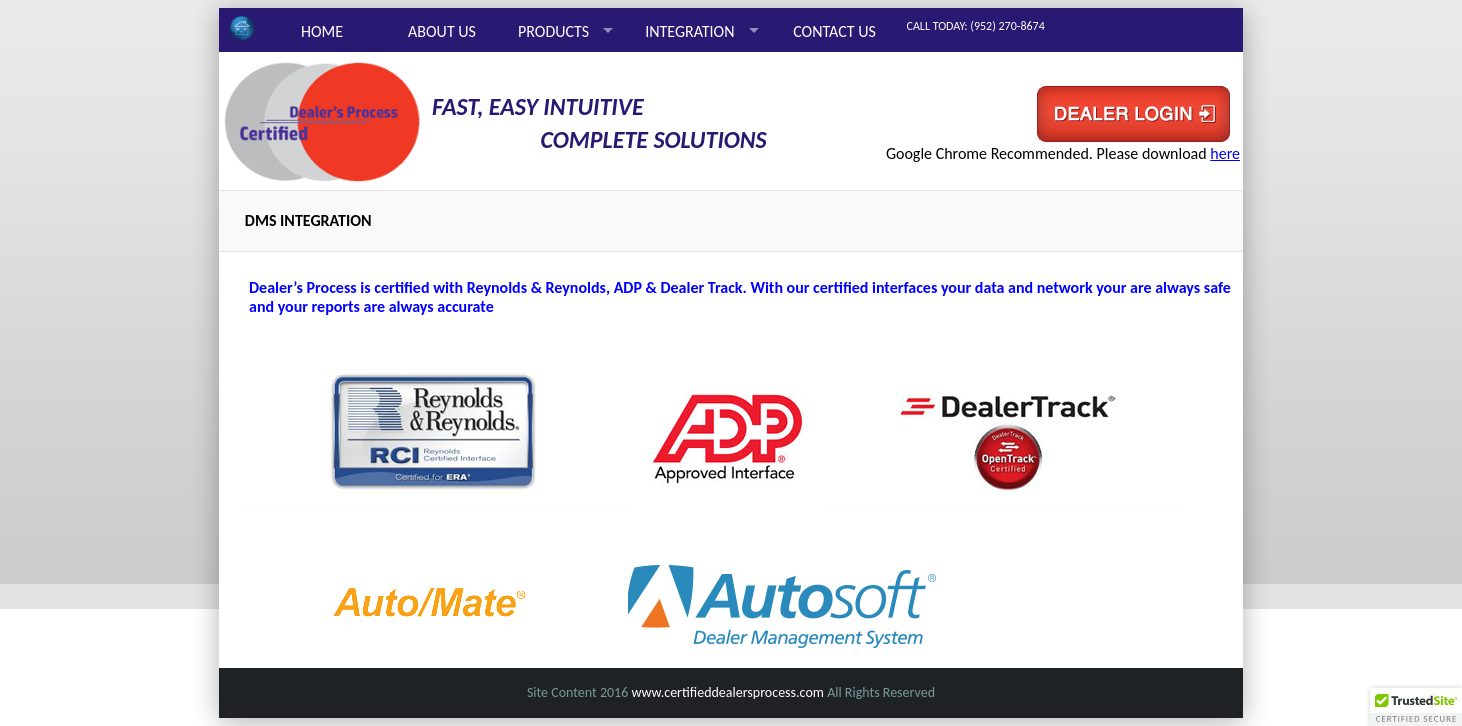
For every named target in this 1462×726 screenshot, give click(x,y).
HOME (322, 31)
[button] (1416, 707)
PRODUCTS (553, 31)
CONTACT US (834, 31)
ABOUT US (442, 31)
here (1225, 153)
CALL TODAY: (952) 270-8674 (976, 26)
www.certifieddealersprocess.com (727, 692)
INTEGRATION (689, 31)
